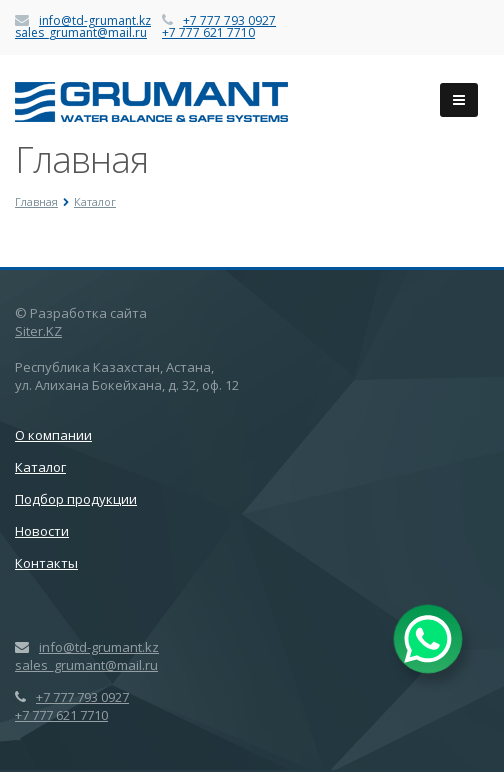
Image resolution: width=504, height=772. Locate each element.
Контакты (46, 563)
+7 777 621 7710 (208, 32)
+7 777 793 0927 (229, 20)
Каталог (40, 467)
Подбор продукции (76, 499)
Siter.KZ (38, 331)
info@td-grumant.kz (95, 20)
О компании (53, 435)
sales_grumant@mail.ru (81, 32)
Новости (42, 531)
